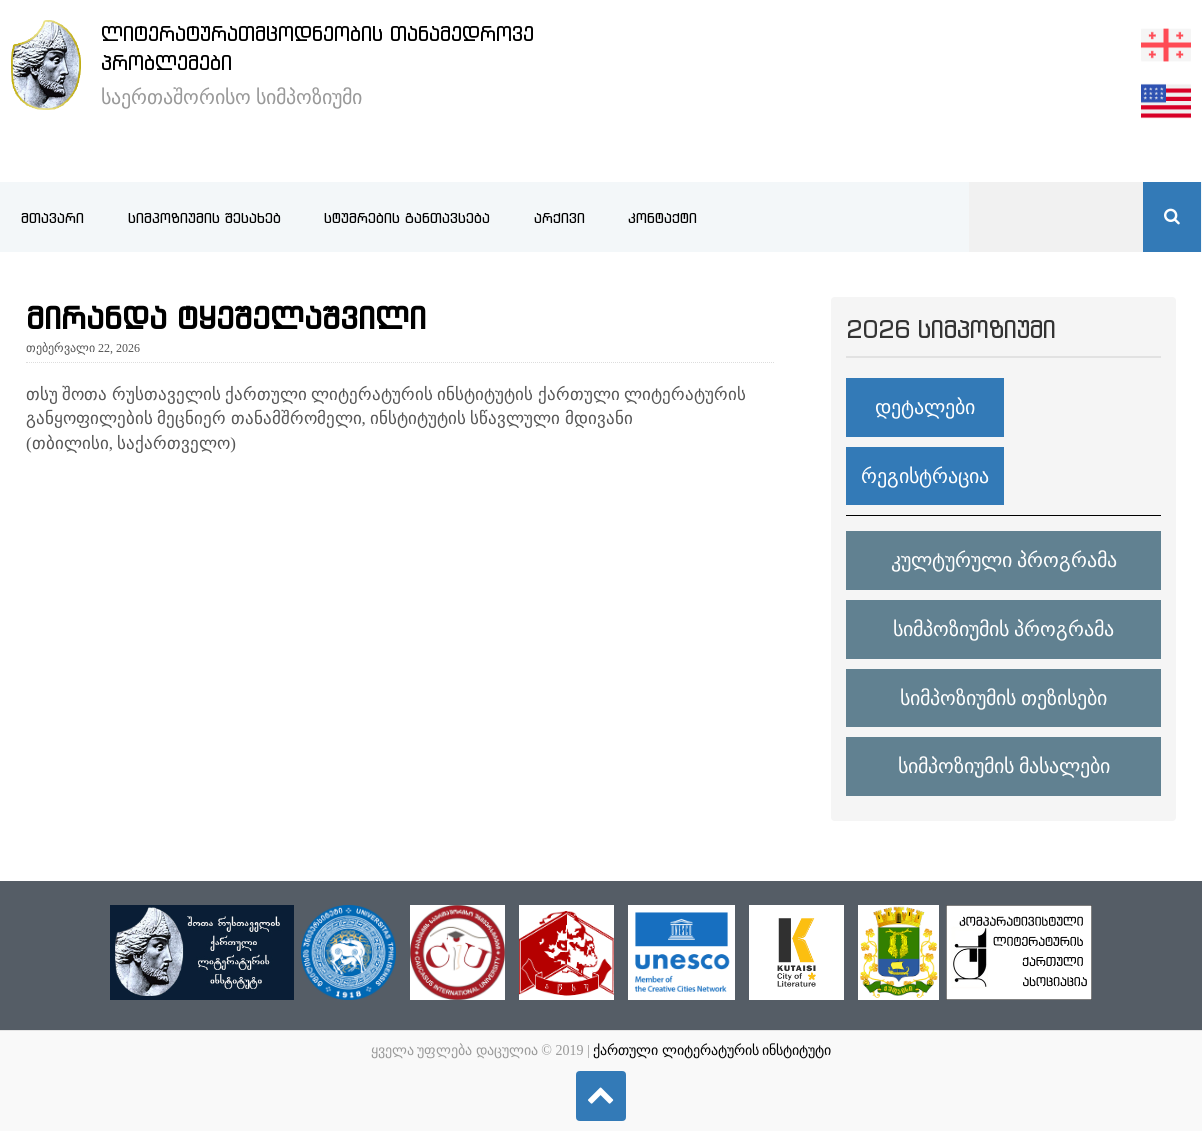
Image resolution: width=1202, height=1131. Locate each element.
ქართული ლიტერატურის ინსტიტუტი (712, 1050)
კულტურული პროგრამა (1004, 560)
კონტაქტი (662, 218)
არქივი (559, 218)
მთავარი (52, 218)
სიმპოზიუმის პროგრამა (1003, 629)
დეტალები (925, 407)
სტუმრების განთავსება (407, 218)
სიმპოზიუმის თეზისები (1003, 698)
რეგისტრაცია (925, 476)
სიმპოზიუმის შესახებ (204, 218)
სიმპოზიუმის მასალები (1004, 766)
